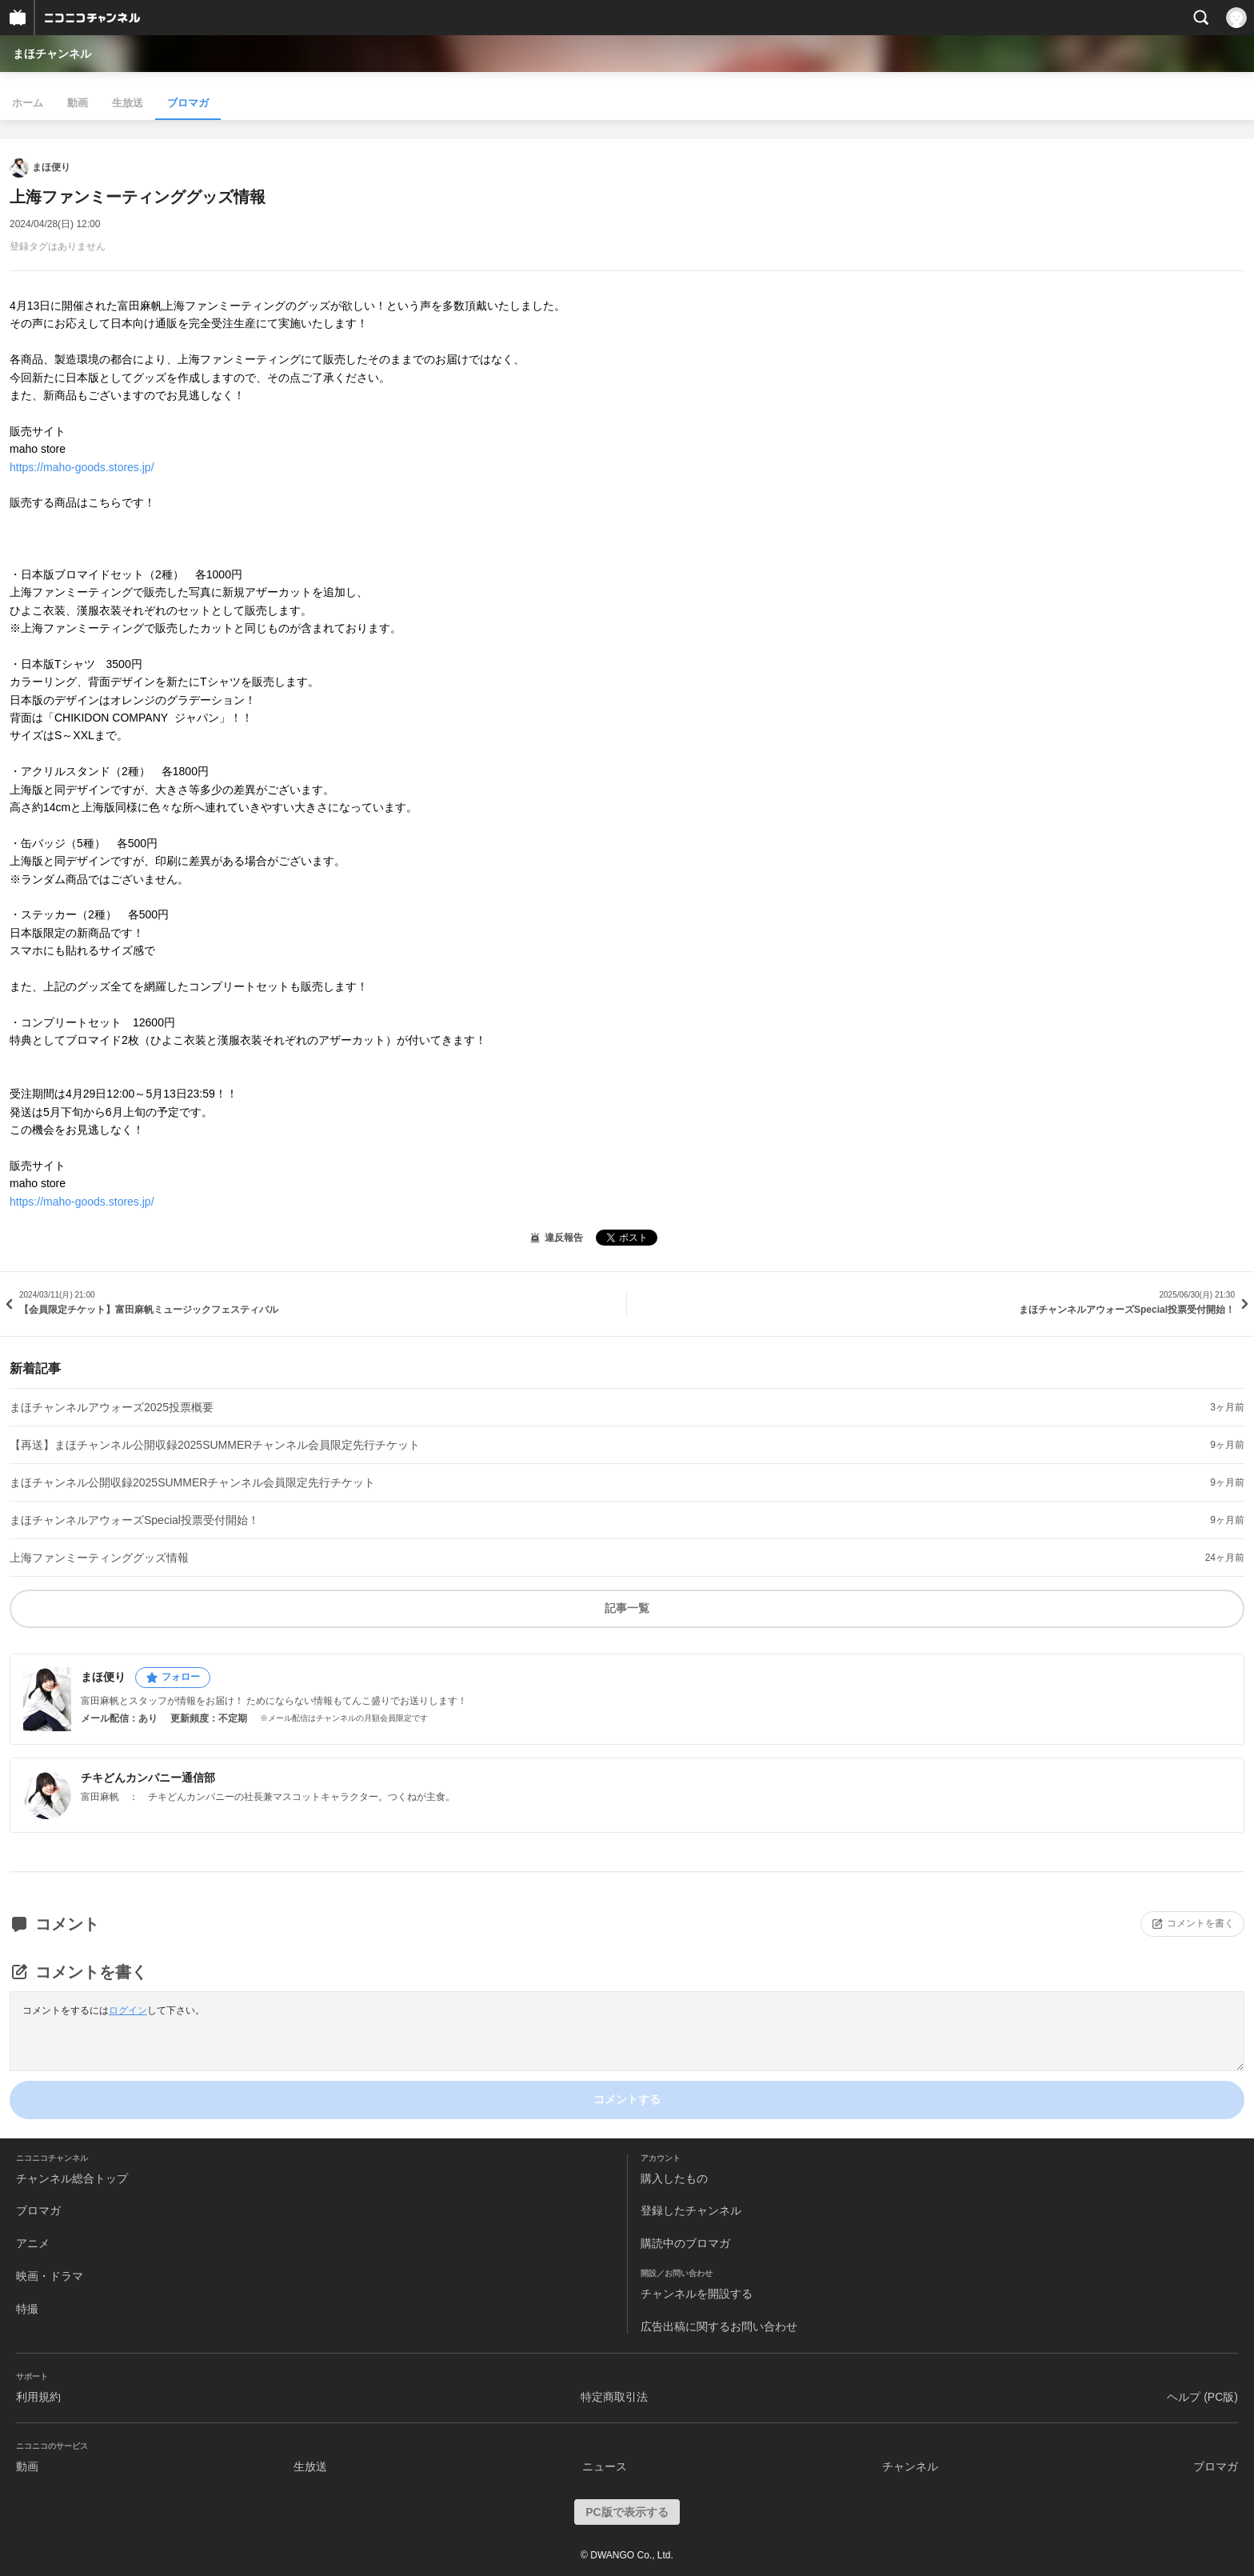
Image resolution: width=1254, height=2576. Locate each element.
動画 (77, 103)
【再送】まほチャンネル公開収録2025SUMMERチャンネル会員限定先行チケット (215, 1444)
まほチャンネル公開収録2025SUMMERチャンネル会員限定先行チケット (192, 1482)
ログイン (128, 2010)
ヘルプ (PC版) (1202, 2396)
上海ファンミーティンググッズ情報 (99, 1557)
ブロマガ (188, 103)
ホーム (27, 103)
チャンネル (910, 2466)
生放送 (127, 103)
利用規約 (38, 2396)
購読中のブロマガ (685, 2243)
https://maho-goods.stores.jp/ (82, 467)
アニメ (33, 2243)
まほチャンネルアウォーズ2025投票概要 (112, 1407)
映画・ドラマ (49, 2276)
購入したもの (674, 2178)
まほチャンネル (52, 53)
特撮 (27, 2308)
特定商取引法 (614, 2396)
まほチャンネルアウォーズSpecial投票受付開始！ (134, 1520)
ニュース (604, 2466)
